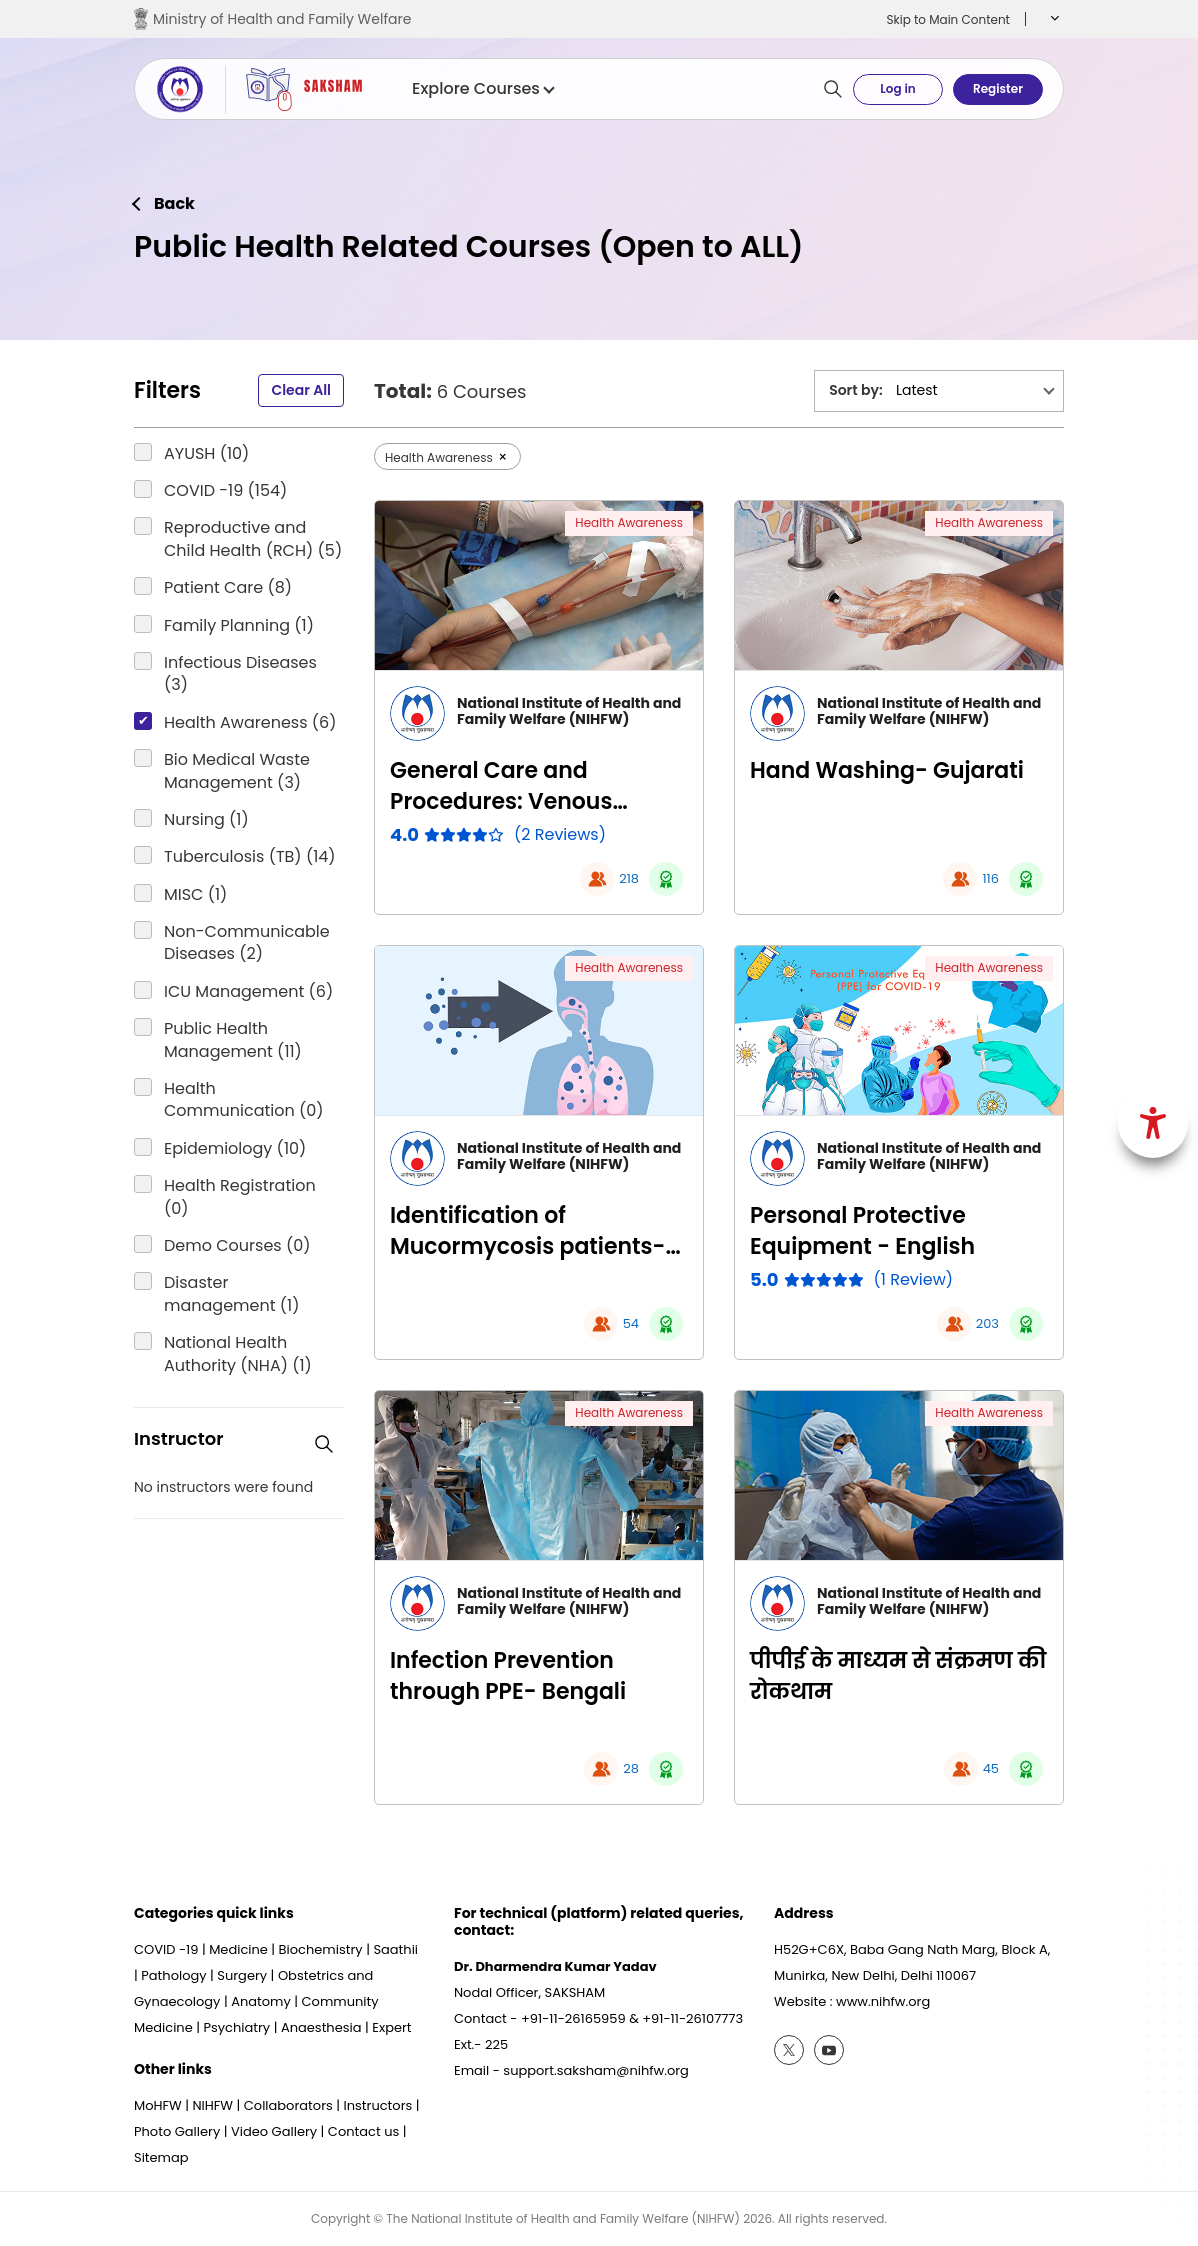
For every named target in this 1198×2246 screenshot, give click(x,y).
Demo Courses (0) (237, 1246)
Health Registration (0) (240, 1197)
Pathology (173, 1975)
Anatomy (261, 2001)
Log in (897, 88)
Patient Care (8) (228, 588)
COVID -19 (166, 1949)
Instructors (378, 2105)
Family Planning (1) (239, 626)
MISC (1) (195, 895)
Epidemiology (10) (235, 1149)
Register (998, 88)
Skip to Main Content (948, 19)
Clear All (301, 390)
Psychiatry (236, 2027)
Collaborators (288, 2105)
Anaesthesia (321, 2027)
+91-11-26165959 (573, 2018)
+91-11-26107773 (692, 2018)
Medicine (238, 1949)
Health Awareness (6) (250, 723)
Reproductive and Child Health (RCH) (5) (253, 539)
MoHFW (158, 2105)
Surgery (242, 1975)
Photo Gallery (177, 2131)
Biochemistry (321, 1949)
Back (174, 204)
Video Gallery (274, 2131)
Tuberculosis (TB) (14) (250, 857)
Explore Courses (482, 89)
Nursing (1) (206, 820)
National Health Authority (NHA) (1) (238, 1354)
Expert (391, 2027)
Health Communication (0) (244, 1100)
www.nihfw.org (883, 2001)
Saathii (395, 1949)
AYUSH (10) (206, 454)
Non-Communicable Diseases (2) (247, 943)
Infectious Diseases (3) (240, 674)
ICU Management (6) (248, 992)
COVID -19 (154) (225, 491)
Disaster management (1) (231, 1294)
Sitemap (161, 2157)
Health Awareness (629, 522)
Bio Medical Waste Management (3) (237, 771)
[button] (1052, 19)
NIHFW (212, 2105)
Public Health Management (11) (233, 1040)
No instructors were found (223, 1487)
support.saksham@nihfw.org (596, 2070)
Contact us (363, 2131)
